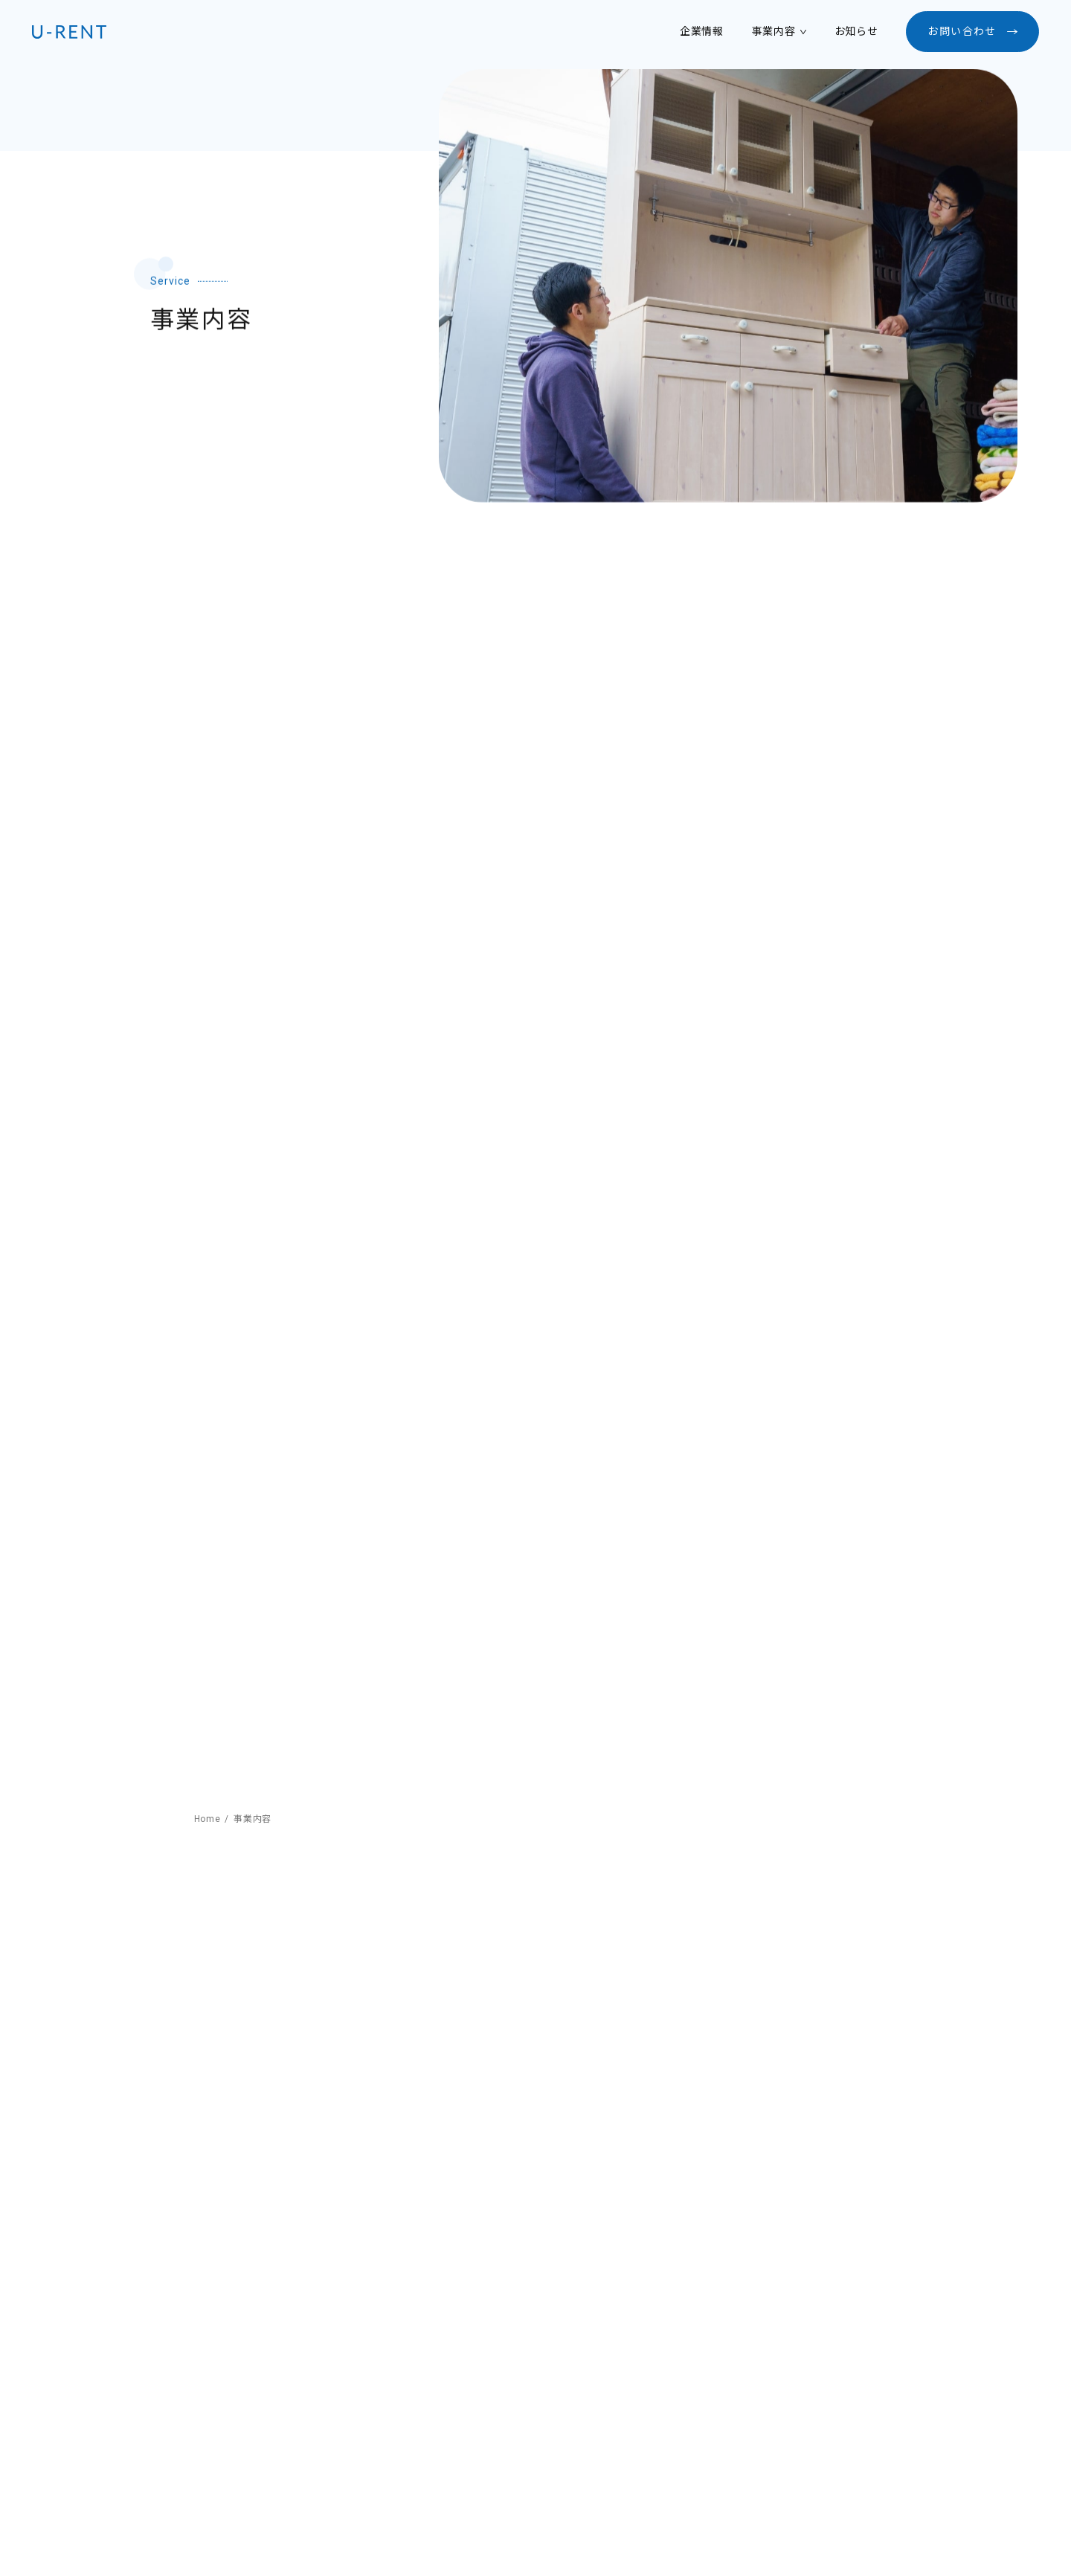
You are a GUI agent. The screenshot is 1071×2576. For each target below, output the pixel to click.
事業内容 (774, 31)
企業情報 (702, 31)
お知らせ (856, 31)
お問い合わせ (961, 31)
